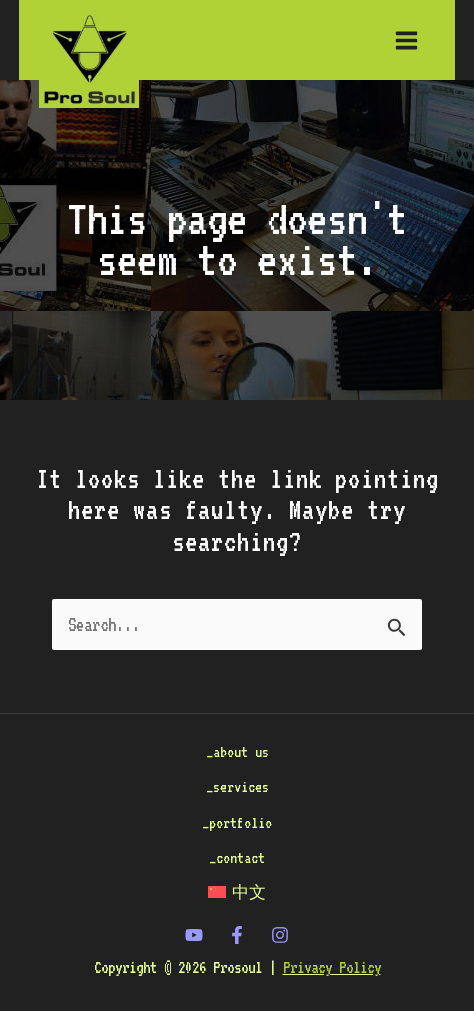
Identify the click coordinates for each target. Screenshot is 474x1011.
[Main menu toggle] (407, 40)
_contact (237, 857)
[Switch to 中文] (236, 892)
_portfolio (237, 822)
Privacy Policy (332, 967)
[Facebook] (237, 935)
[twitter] (194, 935)
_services (237, 786)
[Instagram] (280, 935)
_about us (237, 751)
